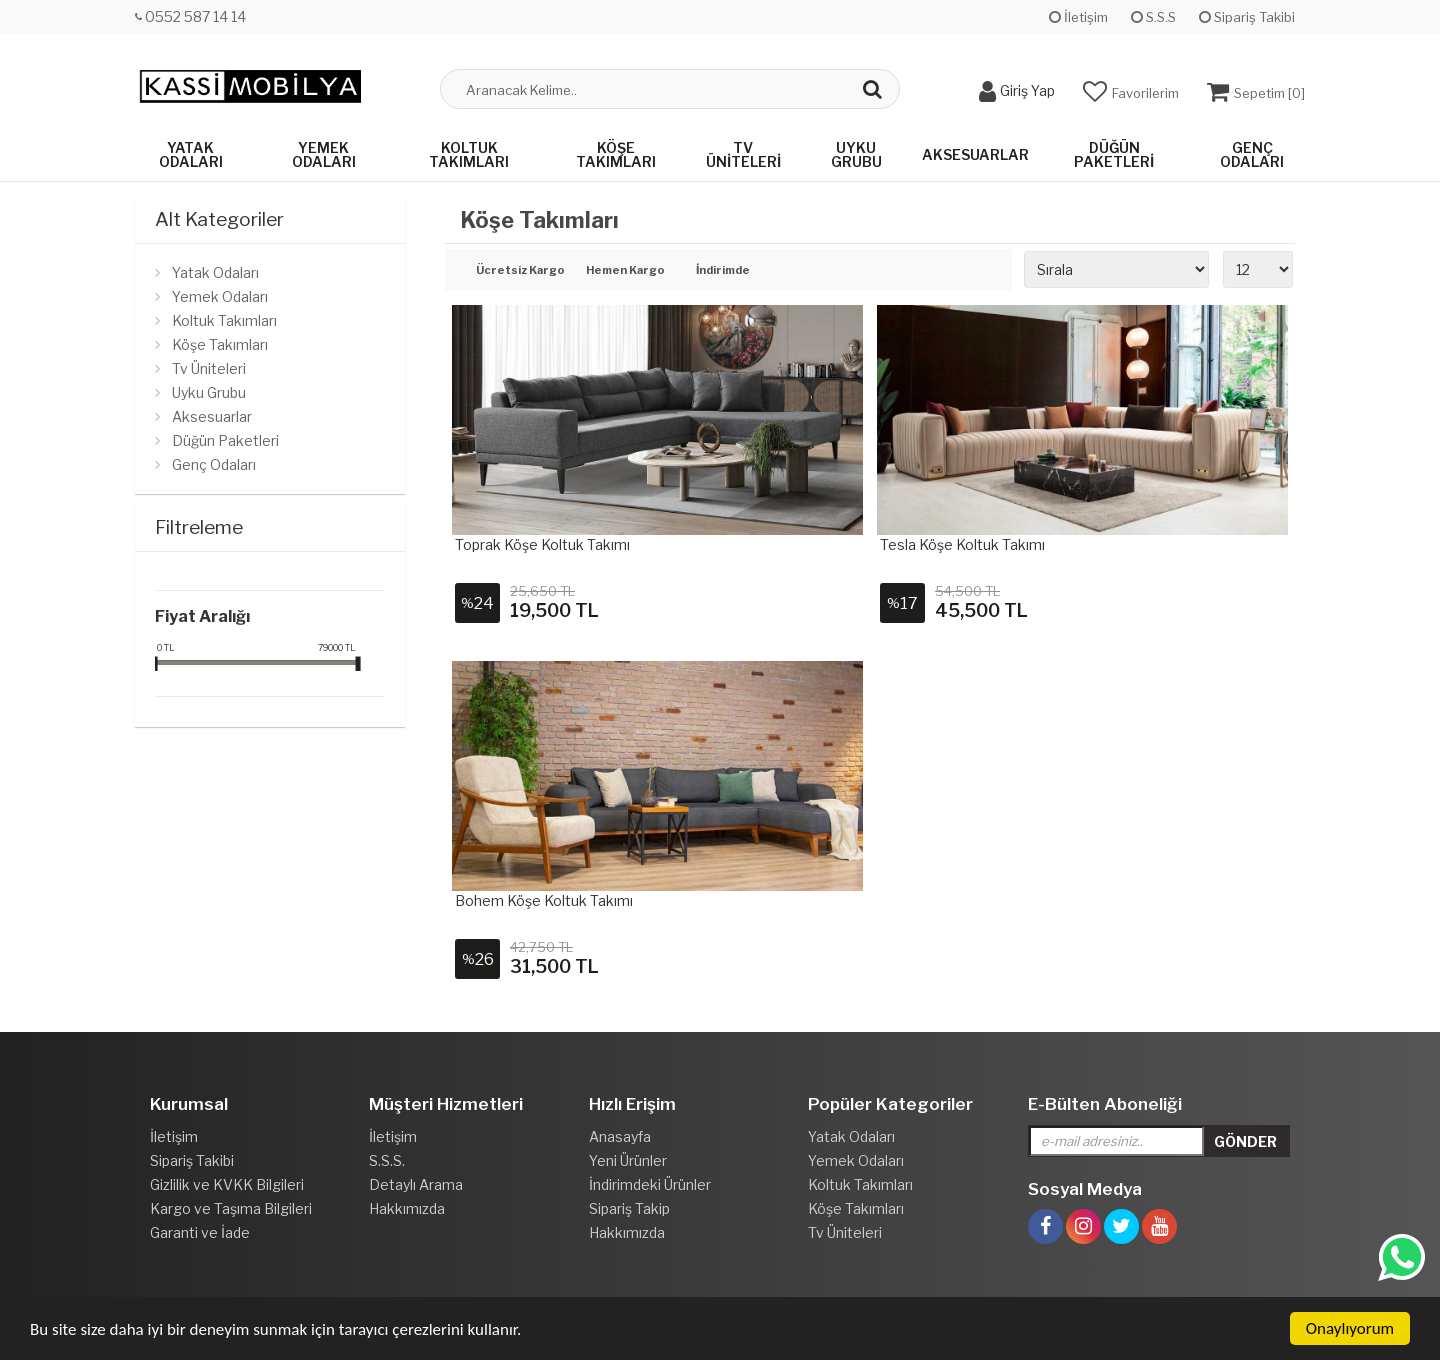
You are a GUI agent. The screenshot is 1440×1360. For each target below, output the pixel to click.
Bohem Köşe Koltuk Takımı (544, 900)
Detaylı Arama (416, 1184)
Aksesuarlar (975, 154)
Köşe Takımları (616, 154)
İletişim (1078, 17)
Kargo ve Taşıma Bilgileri (231, 1208)
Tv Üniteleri (743, 154)
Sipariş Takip (629, 1208)
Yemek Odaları (324, 154)
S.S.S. (387, 1160)
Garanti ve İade (200, 1232)
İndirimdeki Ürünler (650, 1184)
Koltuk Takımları (469, 154)
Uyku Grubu (856, 154)
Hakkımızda (407, 1208)
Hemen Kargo (625, 271)
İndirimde (723, 271)
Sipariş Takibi (1247, 17)
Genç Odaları (1252, 154)
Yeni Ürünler (628, 1160)
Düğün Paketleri (1114, 154)
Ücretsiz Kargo (516, 271)
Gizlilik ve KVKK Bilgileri (227, 1184)
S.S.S (1153, 17)
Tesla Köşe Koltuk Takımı (962, 544)
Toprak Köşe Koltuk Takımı (542, 544)
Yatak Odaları (191, 154)
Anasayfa (620, 1136)
